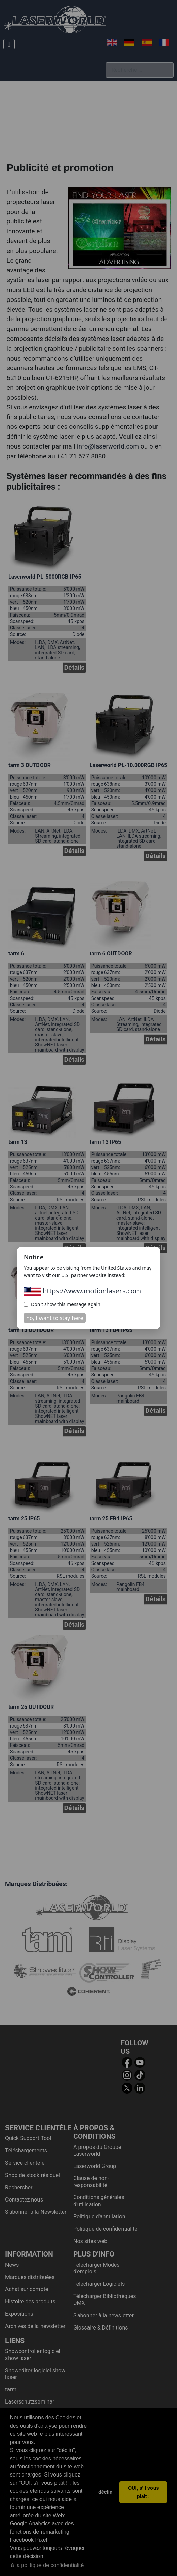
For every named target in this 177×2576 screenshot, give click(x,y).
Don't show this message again (62, 1304)
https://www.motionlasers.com (82, 1290)
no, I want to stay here (54, 1318)
